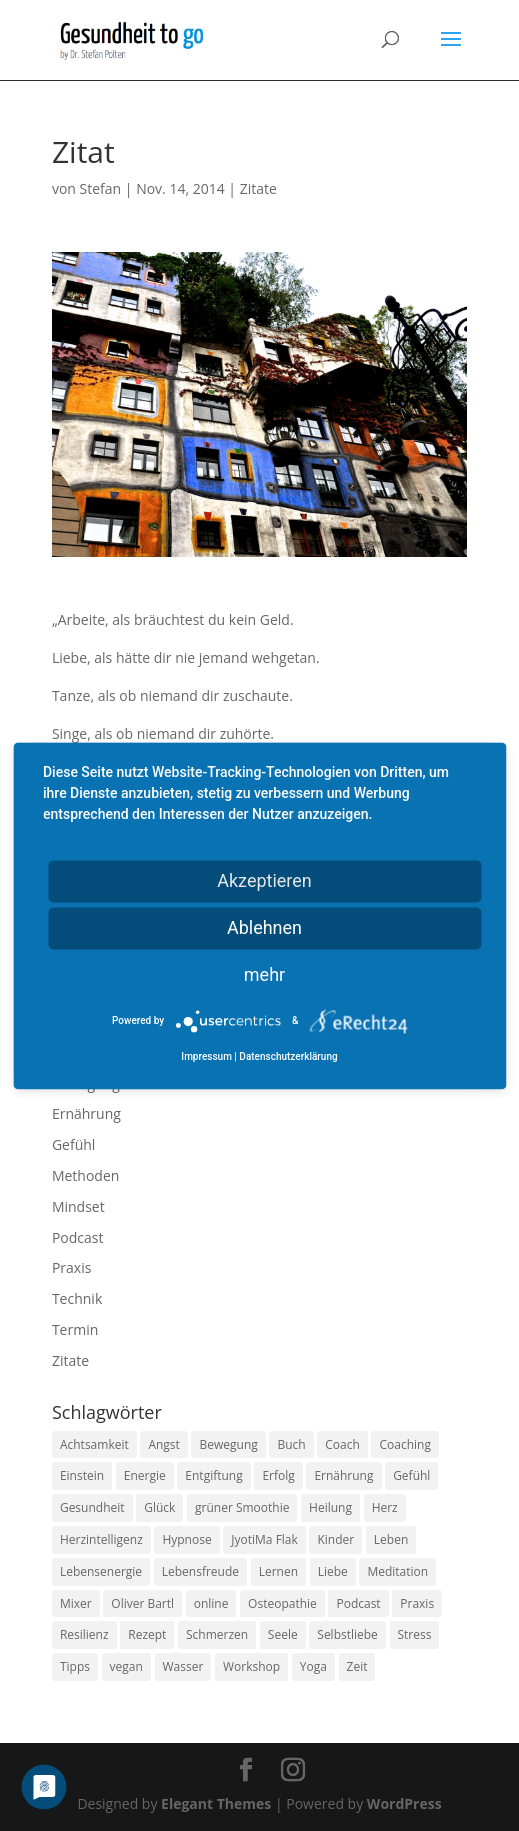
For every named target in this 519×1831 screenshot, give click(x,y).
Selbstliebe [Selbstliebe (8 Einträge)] (347, 1634)
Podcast (78, 1237)
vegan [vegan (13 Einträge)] (126, 1666)
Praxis (71, 1267)
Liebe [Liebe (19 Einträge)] (333, 1571)
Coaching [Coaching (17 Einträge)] (404, 1444)
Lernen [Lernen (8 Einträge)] (278, 1571)
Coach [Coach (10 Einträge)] (342, 1444)
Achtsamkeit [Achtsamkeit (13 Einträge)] (94, 1444)
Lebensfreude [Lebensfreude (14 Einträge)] (200, 1571)
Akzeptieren (264, 880)
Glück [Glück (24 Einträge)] (159, 1507)
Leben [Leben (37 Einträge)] (391, 1539)
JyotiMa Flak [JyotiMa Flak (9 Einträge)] (264, 1539)
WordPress (404, 1803)
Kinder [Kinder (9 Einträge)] (335, 1539)
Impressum (206, 1056)
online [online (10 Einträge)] (211, 1603)
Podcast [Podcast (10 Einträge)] (358, 1603)
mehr (264, 974)
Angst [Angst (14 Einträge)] (163, 1444)
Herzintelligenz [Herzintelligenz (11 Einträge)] (101, 1539)
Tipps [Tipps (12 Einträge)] (75, 1666)
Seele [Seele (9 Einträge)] (283, 1634)
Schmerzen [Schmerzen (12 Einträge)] (217, 1634)
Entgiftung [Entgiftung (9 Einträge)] (213, 1475)
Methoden (85, 1175)
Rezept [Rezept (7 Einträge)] (147, 1634)
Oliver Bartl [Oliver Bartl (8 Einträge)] (142, 1603)
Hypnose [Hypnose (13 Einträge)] (186, 1539)
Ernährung (86, 1113)
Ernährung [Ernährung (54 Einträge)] (343, 1475)
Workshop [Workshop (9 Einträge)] (251, 1666)
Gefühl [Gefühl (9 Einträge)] (411, 1475)
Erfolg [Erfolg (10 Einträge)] (278, 1475)
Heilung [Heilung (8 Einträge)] (330, 1507)
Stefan (101, 188)
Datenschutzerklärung (288, 1056)
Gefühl (73, 1144)
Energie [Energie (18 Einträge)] (145, 1475)
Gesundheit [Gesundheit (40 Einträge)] (92, 1507)
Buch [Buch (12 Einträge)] (291, 1444)
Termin (75, 1329)
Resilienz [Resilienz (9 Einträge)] (84, 1634)
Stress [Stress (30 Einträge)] (415, 1634)
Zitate (258, 188)
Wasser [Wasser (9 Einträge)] (183, 1666)
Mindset (78, 1206)
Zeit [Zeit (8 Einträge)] (357, 1666)
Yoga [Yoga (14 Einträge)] (313, 1666)
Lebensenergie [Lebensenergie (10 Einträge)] (101, 1571)
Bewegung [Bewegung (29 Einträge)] (228, 1444)
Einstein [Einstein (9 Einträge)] (82, 1475)
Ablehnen (264, 927)
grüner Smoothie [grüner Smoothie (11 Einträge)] (242, 1507)
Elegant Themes (216, 1803)
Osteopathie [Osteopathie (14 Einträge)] (282, 1603)
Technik (77, 1298)
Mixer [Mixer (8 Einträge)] (76, 1603)
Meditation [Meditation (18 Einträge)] (397, 1571)
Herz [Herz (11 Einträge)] (385, 1507)
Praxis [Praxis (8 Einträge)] (417, 1603)
